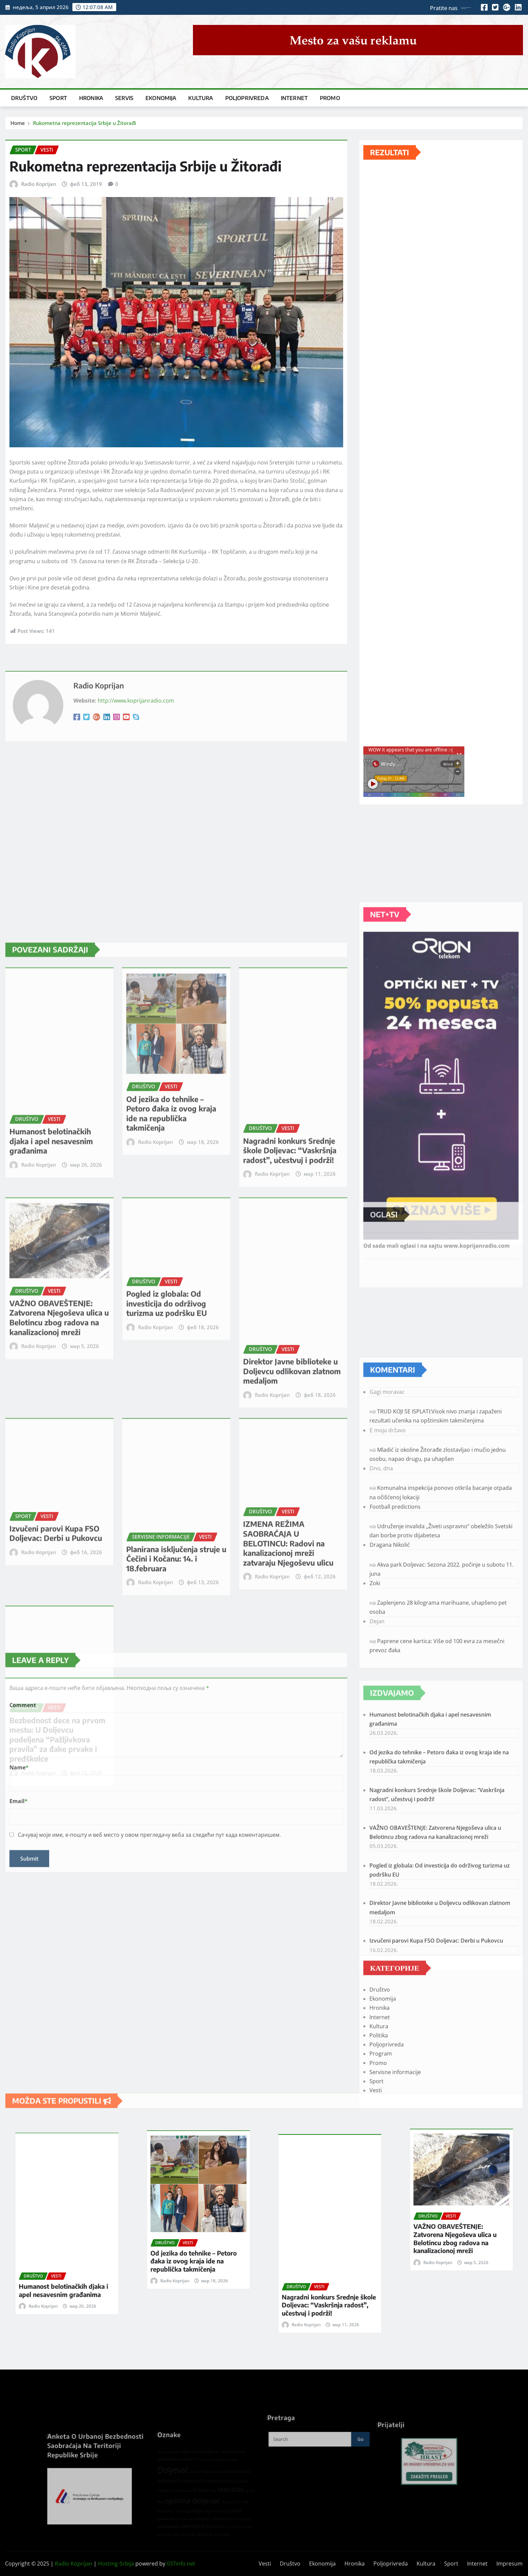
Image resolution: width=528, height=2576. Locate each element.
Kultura (200, 98)
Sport (58, 98)
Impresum (509, 2563)
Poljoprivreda (247, 98)
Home (17, 123)
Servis (124, 98)
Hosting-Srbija (116, 2563)
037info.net (181, 2563)
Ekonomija (160, 98)
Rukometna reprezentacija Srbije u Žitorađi (84, 123)
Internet (294, 98)
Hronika (91, 98)
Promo (330, 98)
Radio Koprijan (38, 184)
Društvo (24, 98)
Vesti (265, 2563)
